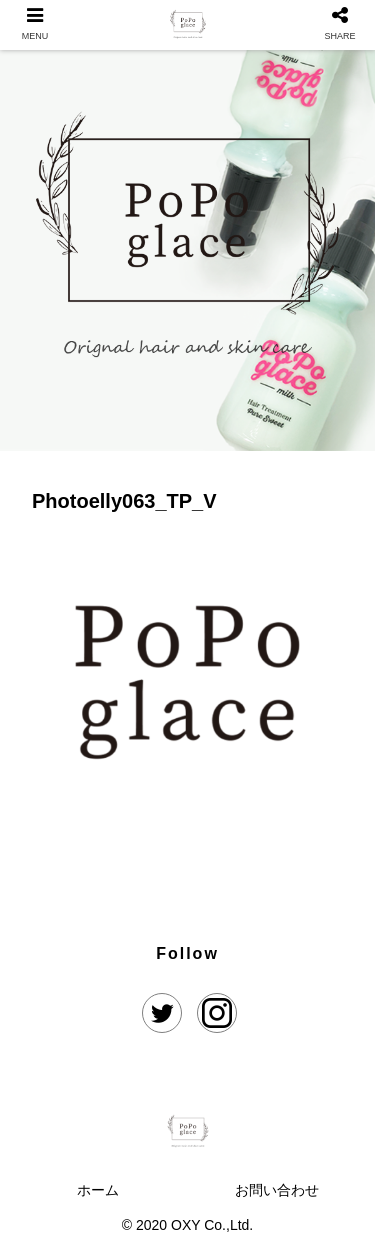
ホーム (98, 1190)
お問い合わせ (277, 1190)
